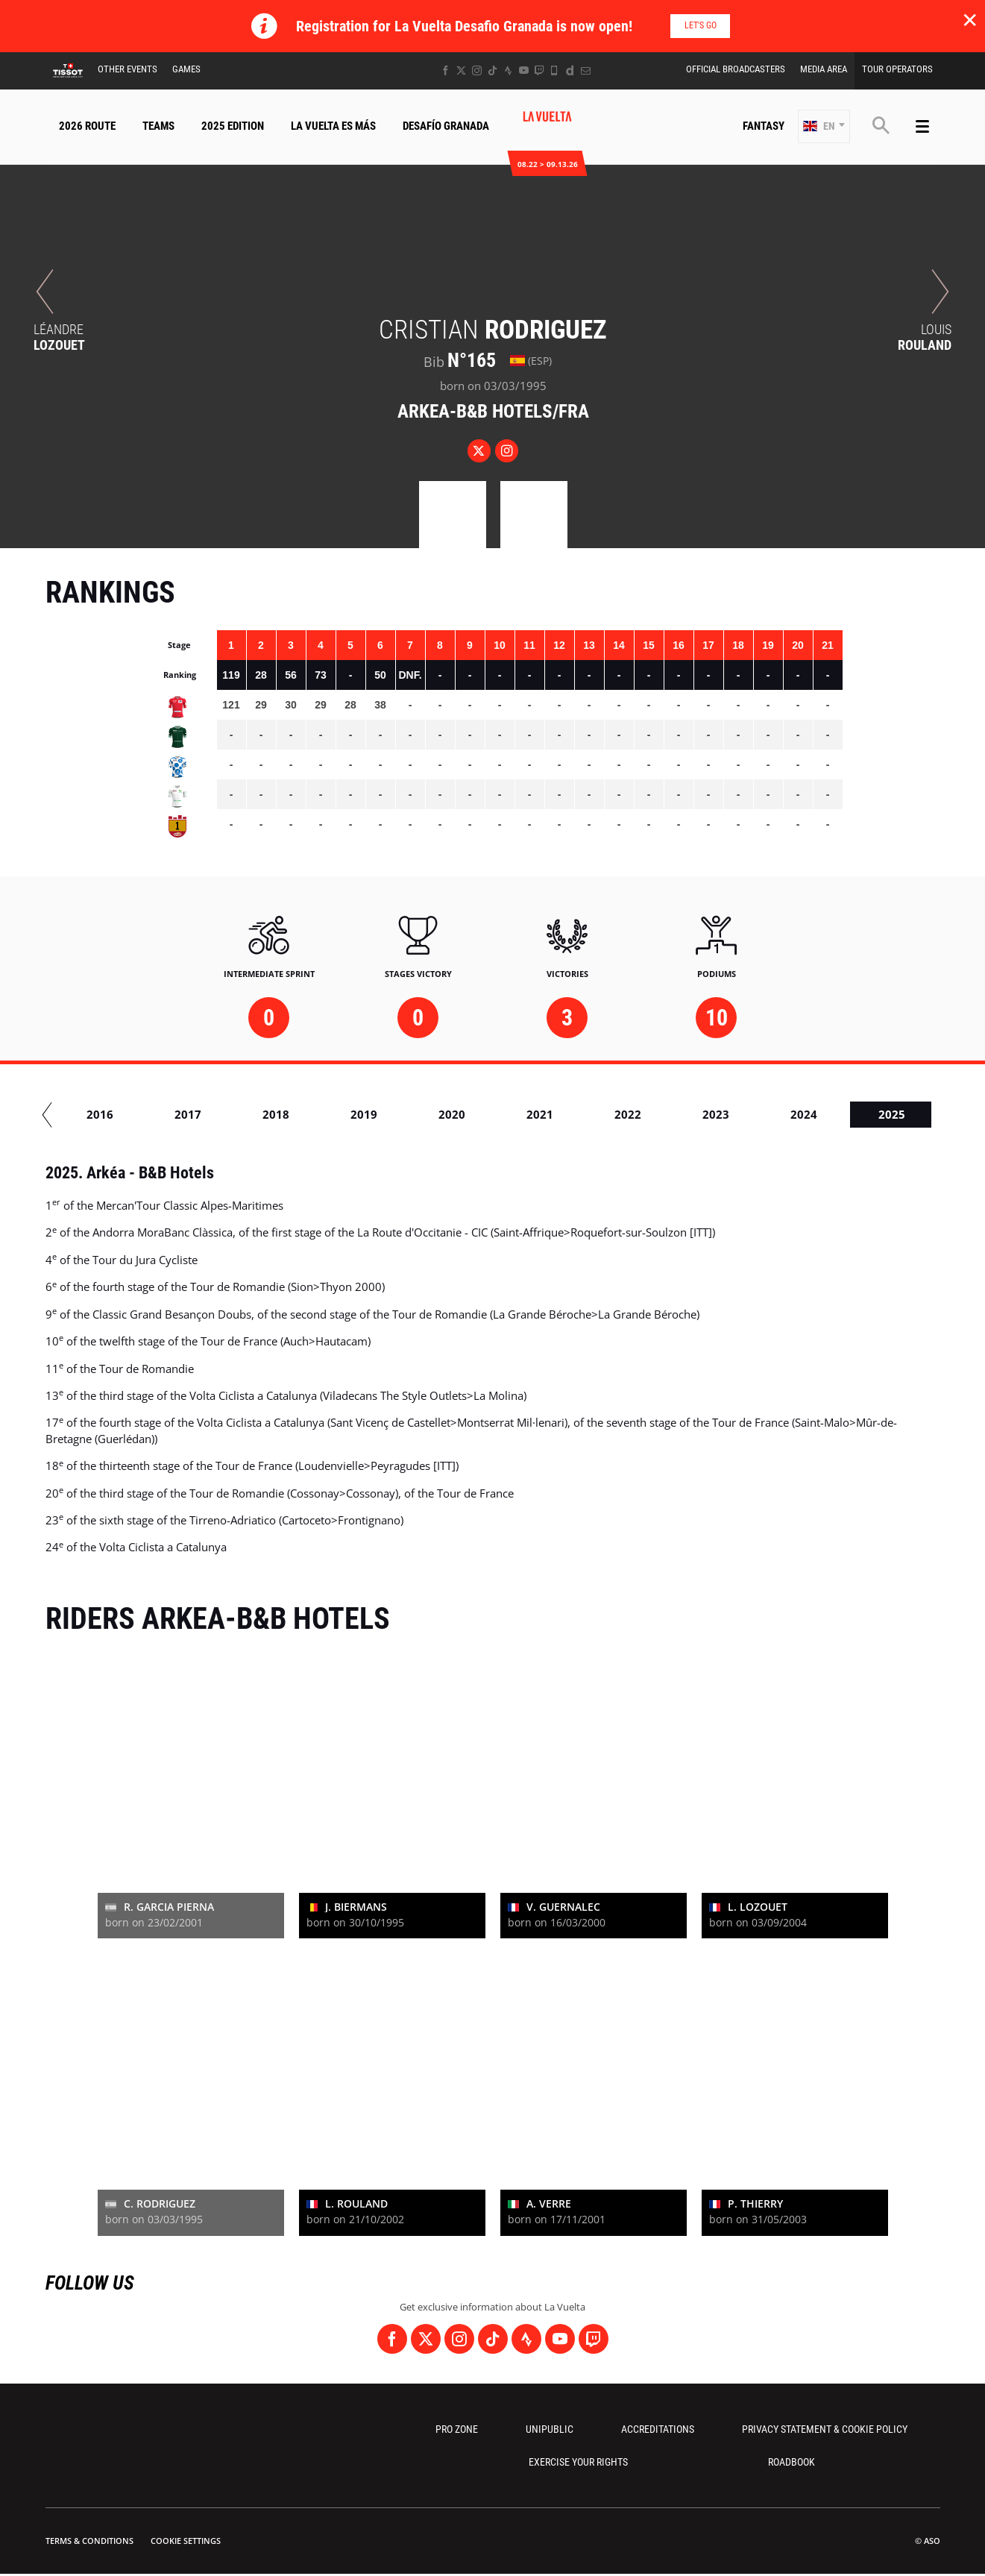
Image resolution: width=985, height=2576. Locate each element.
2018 (324, 1114)
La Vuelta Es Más (333, 126)
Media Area (823, 69)
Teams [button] (158, 126)
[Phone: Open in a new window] (554, 70)
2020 (500, 1114)
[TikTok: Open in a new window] (492, 70)
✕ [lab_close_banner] (969, 19)
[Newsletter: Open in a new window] (586, 70)
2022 (676, 1114)
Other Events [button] (127, 69)
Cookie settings (186, 2540)
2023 (764, 1114)
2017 (236, 1114)
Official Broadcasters (735, 69)
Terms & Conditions (89, 2540)
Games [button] (186, 69)
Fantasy (763, 126)
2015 (60, 1114)
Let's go (701, 25)
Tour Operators (897, 69)
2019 (412, 1114)
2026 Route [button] (87, 126)
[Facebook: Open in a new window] (445, 70)
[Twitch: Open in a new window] (539, 70)
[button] (824, 126)
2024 (852, 1114)
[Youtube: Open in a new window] (524, 70)
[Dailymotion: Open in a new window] (570, 70)
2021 (588, 1114)
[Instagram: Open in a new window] (477, 70)
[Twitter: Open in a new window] (461, 70)
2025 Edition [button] (232, 126)
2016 (148, 1114)
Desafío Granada (446, 126)
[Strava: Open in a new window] (508, 70)
